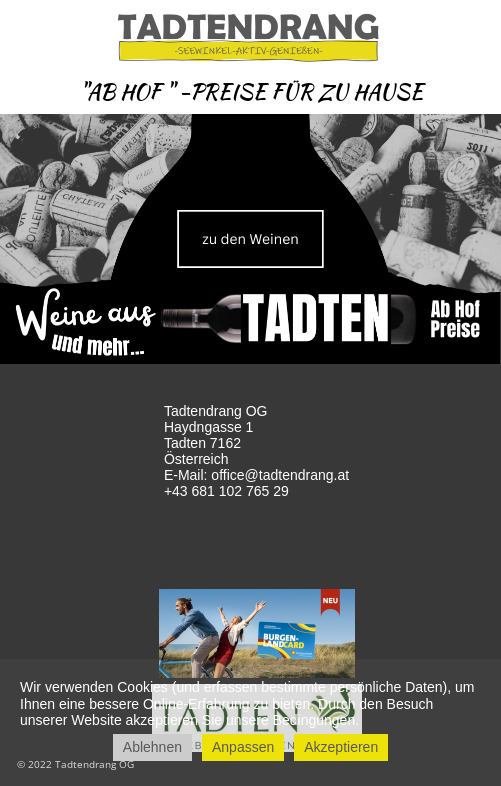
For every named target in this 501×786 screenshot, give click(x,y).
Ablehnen (152, 747)
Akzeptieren (341, 747)
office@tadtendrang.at (280, 475)
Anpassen (243, 747)
